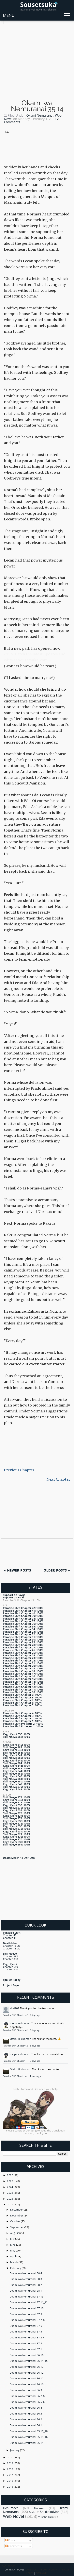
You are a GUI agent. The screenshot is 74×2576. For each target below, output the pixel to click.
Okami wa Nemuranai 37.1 (25, 2349)
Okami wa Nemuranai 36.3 (25, 2413)
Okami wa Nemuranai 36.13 (26, 2366)
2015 (10, 2486)
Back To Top (8, 2566)
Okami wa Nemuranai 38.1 (25, 2290)
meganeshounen (20, 2023)
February (16, 2268)
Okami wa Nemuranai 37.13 (26, 2296)
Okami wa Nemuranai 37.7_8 (27, 2320)
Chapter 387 (10, 1956)
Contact (54, 2569)
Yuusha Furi (45, 2517)
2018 (10, 2469)
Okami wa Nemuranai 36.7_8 (27, 2396)
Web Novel (13, 2516)
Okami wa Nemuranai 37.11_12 (28, 2302)
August (14, 2233)
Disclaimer (42, 2573)
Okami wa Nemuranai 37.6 (25, 2326)
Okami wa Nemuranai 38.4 (25, 2273)
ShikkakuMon (50, 2512)
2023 (10, 2193)
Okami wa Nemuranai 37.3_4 (27, 2337)
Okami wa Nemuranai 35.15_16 (28, 2437)
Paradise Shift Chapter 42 (15, 2015)
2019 (10, 2463)
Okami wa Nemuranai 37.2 (25, 2343)
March (14, 2262)
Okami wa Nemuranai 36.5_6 (27, 2402)
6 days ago (35, 2061)
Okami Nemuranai (39, 115)
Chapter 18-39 (11, 1948)
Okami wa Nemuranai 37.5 (25, 2331)
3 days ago (35, 2030)
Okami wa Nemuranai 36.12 (26, 2372)
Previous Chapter (19, 1470)
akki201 (14, 2008)
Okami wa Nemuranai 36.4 (25, 2407)
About (43, 2569)
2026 (10, 2175)
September (17, 2227)
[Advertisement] (37, 61)
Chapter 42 (9, 1935)
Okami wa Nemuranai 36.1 (25, 2425)
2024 (10, 2187)
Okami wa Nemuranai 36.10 (26, 2384)
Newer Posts (17, 1570)
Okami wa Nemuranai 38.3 (25, 2279)
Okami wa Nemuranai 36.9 (25, 2390)
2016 (10, 2481)
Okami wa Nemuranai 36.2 (25, 2419)
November (17, 2215)
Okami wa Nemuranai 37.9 (25, 2314)
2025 (10, 2181)
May (13, 2250)
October (15, 2221)
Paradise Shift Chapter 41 (15, 2061)
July (12, 2239)
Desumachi (11, 2508)
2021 (10, 2204)
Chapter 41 (9, 1938)
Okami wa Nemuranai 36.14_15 (28, 2361)
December (17, 2209)
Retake (32, 2512)
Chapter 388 (10, 1959)
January (15, 2450)
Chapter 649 (10, 1967)
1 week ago (35, 2076)
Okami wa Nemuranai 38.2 (25, 2285)
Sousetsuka (38, 4)
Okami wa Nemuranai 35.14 (37, 106)
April (13, 2256)
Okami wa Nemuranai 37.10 (26, 2308)
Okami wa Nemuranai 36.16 (26, 2355)
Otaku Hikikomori (20, 2039)
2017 (10, 2475)
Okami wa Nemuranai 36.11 (26, 2378)
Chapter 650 (10, 1969)
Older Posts (57, 1570)
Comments (13, 2546)
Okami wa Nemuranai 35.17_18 (28, 2431)
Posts (10, 2540)
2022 (10, 2198)
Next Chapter (58, 1479)
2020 (10, 2457)
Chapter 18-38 (11, 1945)
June (13, 2245)
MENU (36, 15)
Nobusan (39, 2508)
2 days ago (35, 2015)
